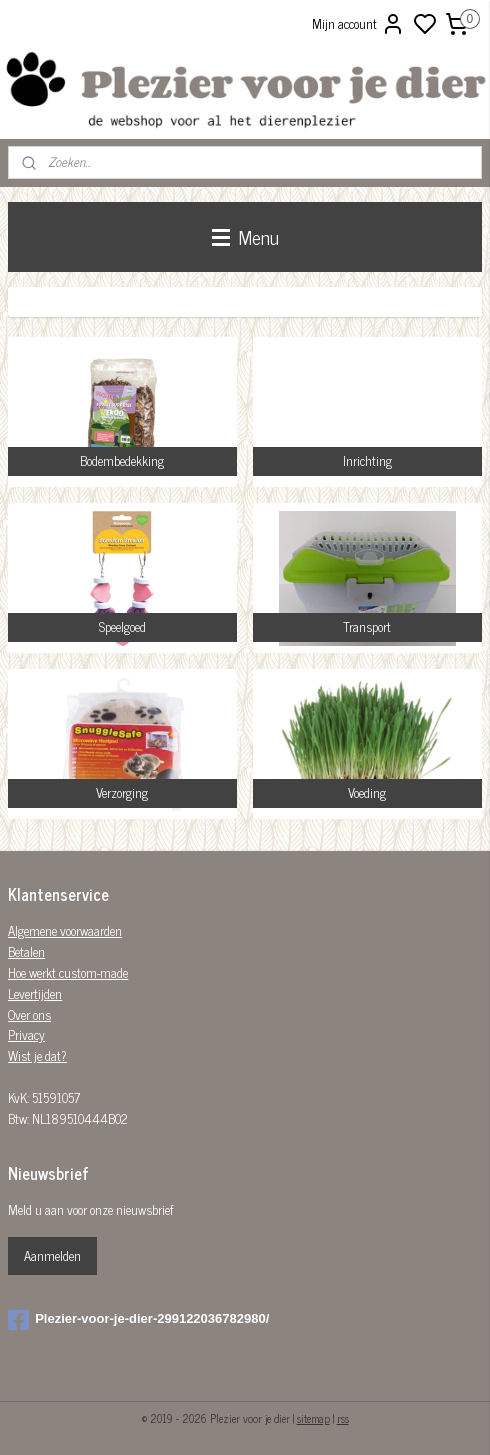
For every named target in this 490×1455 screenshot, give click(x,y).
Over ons (29, 1014)
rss (343, 1418)
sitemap (313, 1418)
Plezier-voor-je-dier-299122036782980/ (138, 1320)
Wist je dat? (37, 1055)
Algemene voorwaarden (65, 930)
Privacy (26, 1034)
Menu (245, 236)
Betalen (26, 951)
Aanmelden (52, 1255)
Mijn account (358, 24)
